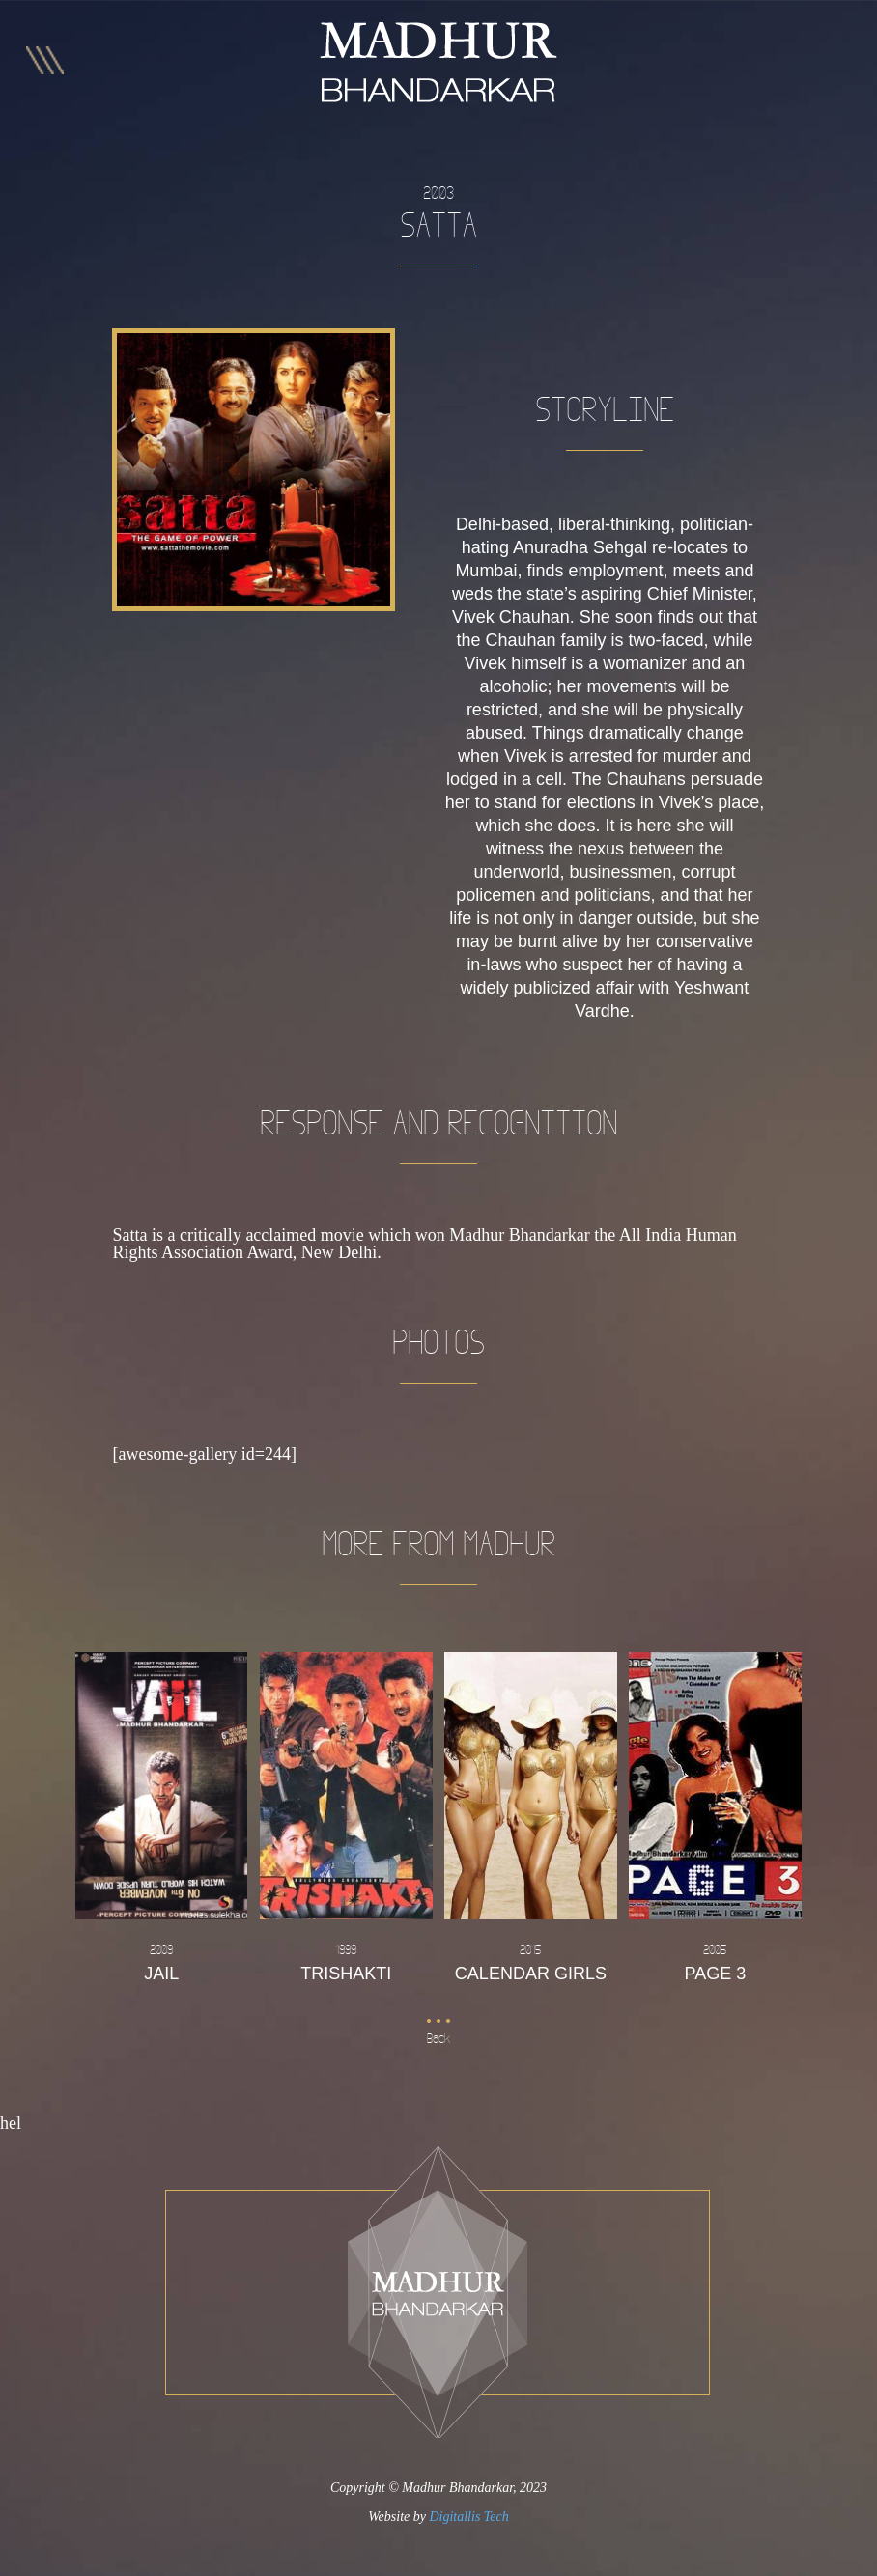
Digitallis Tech (468, 2516)
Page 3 (715, 1961)
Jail (161, 1961)
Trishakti (346, 1961)
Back (438, 2038)
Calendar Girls (530, 1961)
